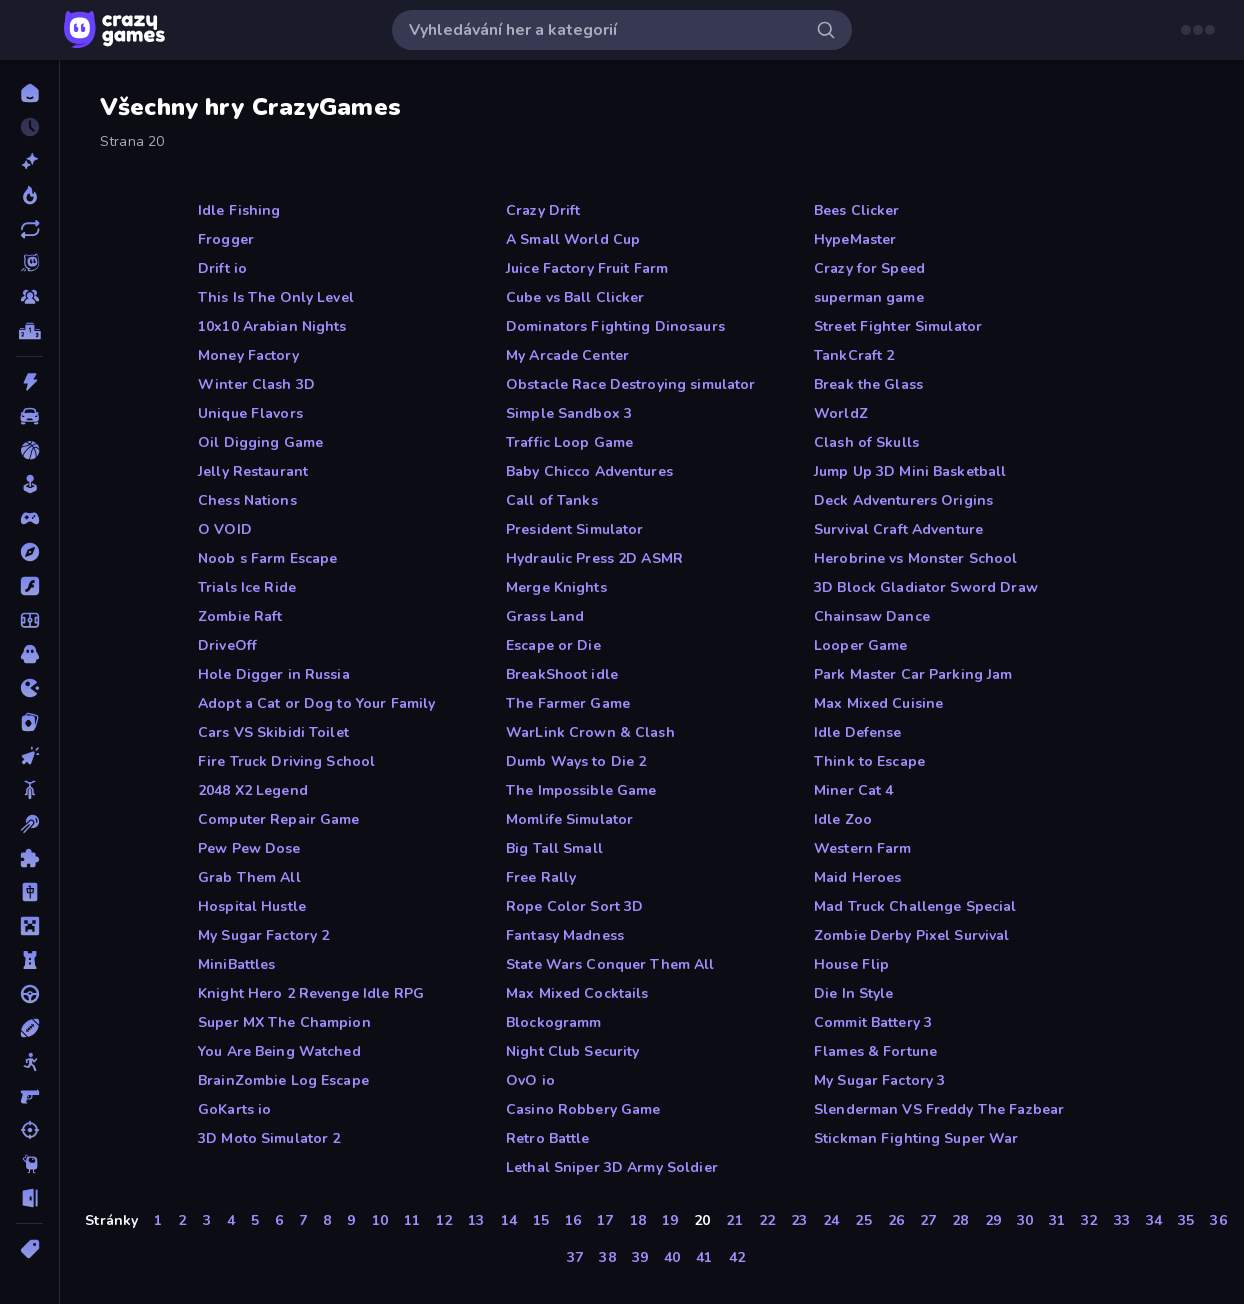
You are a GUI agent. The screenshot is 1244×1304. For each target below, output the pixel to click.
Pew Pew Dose (249, 848)
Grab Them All (249, 877)
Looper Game (860, 645)
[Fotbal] (29, 620)
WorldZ (841, 413)
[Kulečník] (29, 824)
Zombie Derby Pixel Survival (912, 935)
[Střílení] (29, 1130)
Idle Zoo (843, 819)
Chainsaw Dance (872, 616)
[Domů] (29, 93)
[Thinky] (29, 1164)
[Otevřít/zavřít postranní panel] (32, 30)
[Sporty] (29, 1028)
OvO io (530, 1080)
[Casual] (29, 484)
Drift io (222, 268)
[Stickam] (29, 1062)
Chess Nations (247, 500)
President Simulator (575, 529)
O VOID (225, 529)
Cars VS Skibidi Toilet (273, 732)
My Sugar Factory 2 (263, 935)
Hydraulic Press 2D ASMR (594, 558)
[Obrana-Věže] (29, 960)
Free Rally (541, 877)
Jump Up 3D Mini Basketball (910, 471)
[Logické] (29, 858)
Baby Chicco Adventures (589, 471)
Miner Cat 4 (853, 790)
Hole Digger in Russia (274, 674)
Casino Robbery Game (583, 1109)
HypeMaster (855, 239)
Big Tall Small (554, 848)
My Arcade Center (567, 355)
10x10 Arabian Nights (272, 326)
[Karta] (29, 722)
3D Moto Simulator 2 (269, 1138)
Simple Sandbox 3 (569, 413)
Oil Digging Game (260, 442)
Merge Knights (556, 587)
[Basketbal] (29, 450)
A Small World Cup (573, 239)
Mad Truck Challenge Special (915, 906)
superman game (869, 297)
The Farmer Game (568, 703)
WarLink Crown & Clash (590, 732)
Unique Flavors (250, 413)
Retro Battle (548, 1138)
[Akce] (29, 382)
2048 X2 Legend (253, 790)
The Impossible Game (581, 790)
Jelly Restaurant (253, 471)
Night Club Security (573, 1051)
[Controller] (29, 518)
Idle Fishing (239, 210)
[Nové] (29, 161)
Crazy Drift (543, 210)
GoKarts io (234, 1109)
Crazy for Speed (869, 268)
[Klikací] (29, 756)
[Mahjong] (29, 892)
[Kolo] (29, 790)
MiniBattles (236, 964)
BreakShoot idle (562, 674)
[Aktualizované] (29, 229)
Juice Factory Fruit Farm (587, 268)
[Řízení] (29, 994)
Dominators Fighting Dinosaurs (615, 326)
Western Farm (863, 848)
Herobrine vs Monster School (916, 558)
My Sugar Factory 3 (879, 1080)
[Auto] (29, 416)
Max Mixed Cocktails (577, 993)
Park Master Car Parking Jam (913, 674)
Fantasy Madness (565, 935)
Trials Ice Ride (247, 587)
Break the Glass (868, 384)
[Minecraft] (29, 926)
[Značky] (29, 1249)
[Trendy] (29, 195)
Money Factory (248, 355)
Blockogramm (553, 1022)
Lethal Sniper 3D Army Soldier (612, 1167)
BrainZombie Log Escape (283, 1080)
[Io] (29, 688)
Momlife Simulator (569, 819)
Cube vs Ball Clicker (575, 297)
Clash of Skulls (866, 442)
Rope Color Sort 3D (574, 906)
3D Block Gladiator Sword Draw (926, 587)
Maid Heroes (857, 877)
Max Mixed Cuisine (878, 703)
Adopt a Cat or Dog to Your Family (316, 703)
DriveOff (227, 645)
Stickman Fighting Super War (916, 1138)
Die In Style (854, 993)
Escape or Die (553, 645)
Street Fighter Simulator (898, 326)
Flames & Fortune (875, 1051)
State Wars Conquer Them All (610, 964)
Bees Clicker (857, 210)
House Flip (851, 964)
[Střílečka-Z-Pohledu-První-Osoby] (29, 1096)
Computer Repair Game (279, 819)
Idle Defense (858, 732)
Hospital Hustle (252, 906)
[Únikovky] (29, 1198)
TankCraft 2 (854, 355)
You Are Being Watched (279, 1051)
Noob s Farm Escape (267, 558)
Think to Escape (869, 761)
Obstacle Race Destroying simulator (630, 384)
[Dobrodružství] (29, 552)
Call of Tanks (552, 500)
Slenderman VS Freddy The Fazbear (939, 1109)
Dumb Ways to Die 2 (576, 761)
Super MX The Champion (284, 1022)
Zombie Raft (240, 616)
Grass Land (545, 616)
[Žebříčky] (29, 331)
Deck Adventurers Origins (903, 500)
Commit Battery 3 (873, 1022)
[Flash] (29, 586)
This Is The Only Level (276, 297)
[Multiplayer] (29, 297)
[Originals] (29, 263)
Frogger (226, 239)
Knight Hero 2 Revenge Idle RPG (311, 993)
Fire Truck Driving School (286, 761)
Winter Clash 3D (256, 384)
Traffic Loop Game (569, 442)
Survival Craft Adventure (898, 529)
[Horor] (29, 654)
